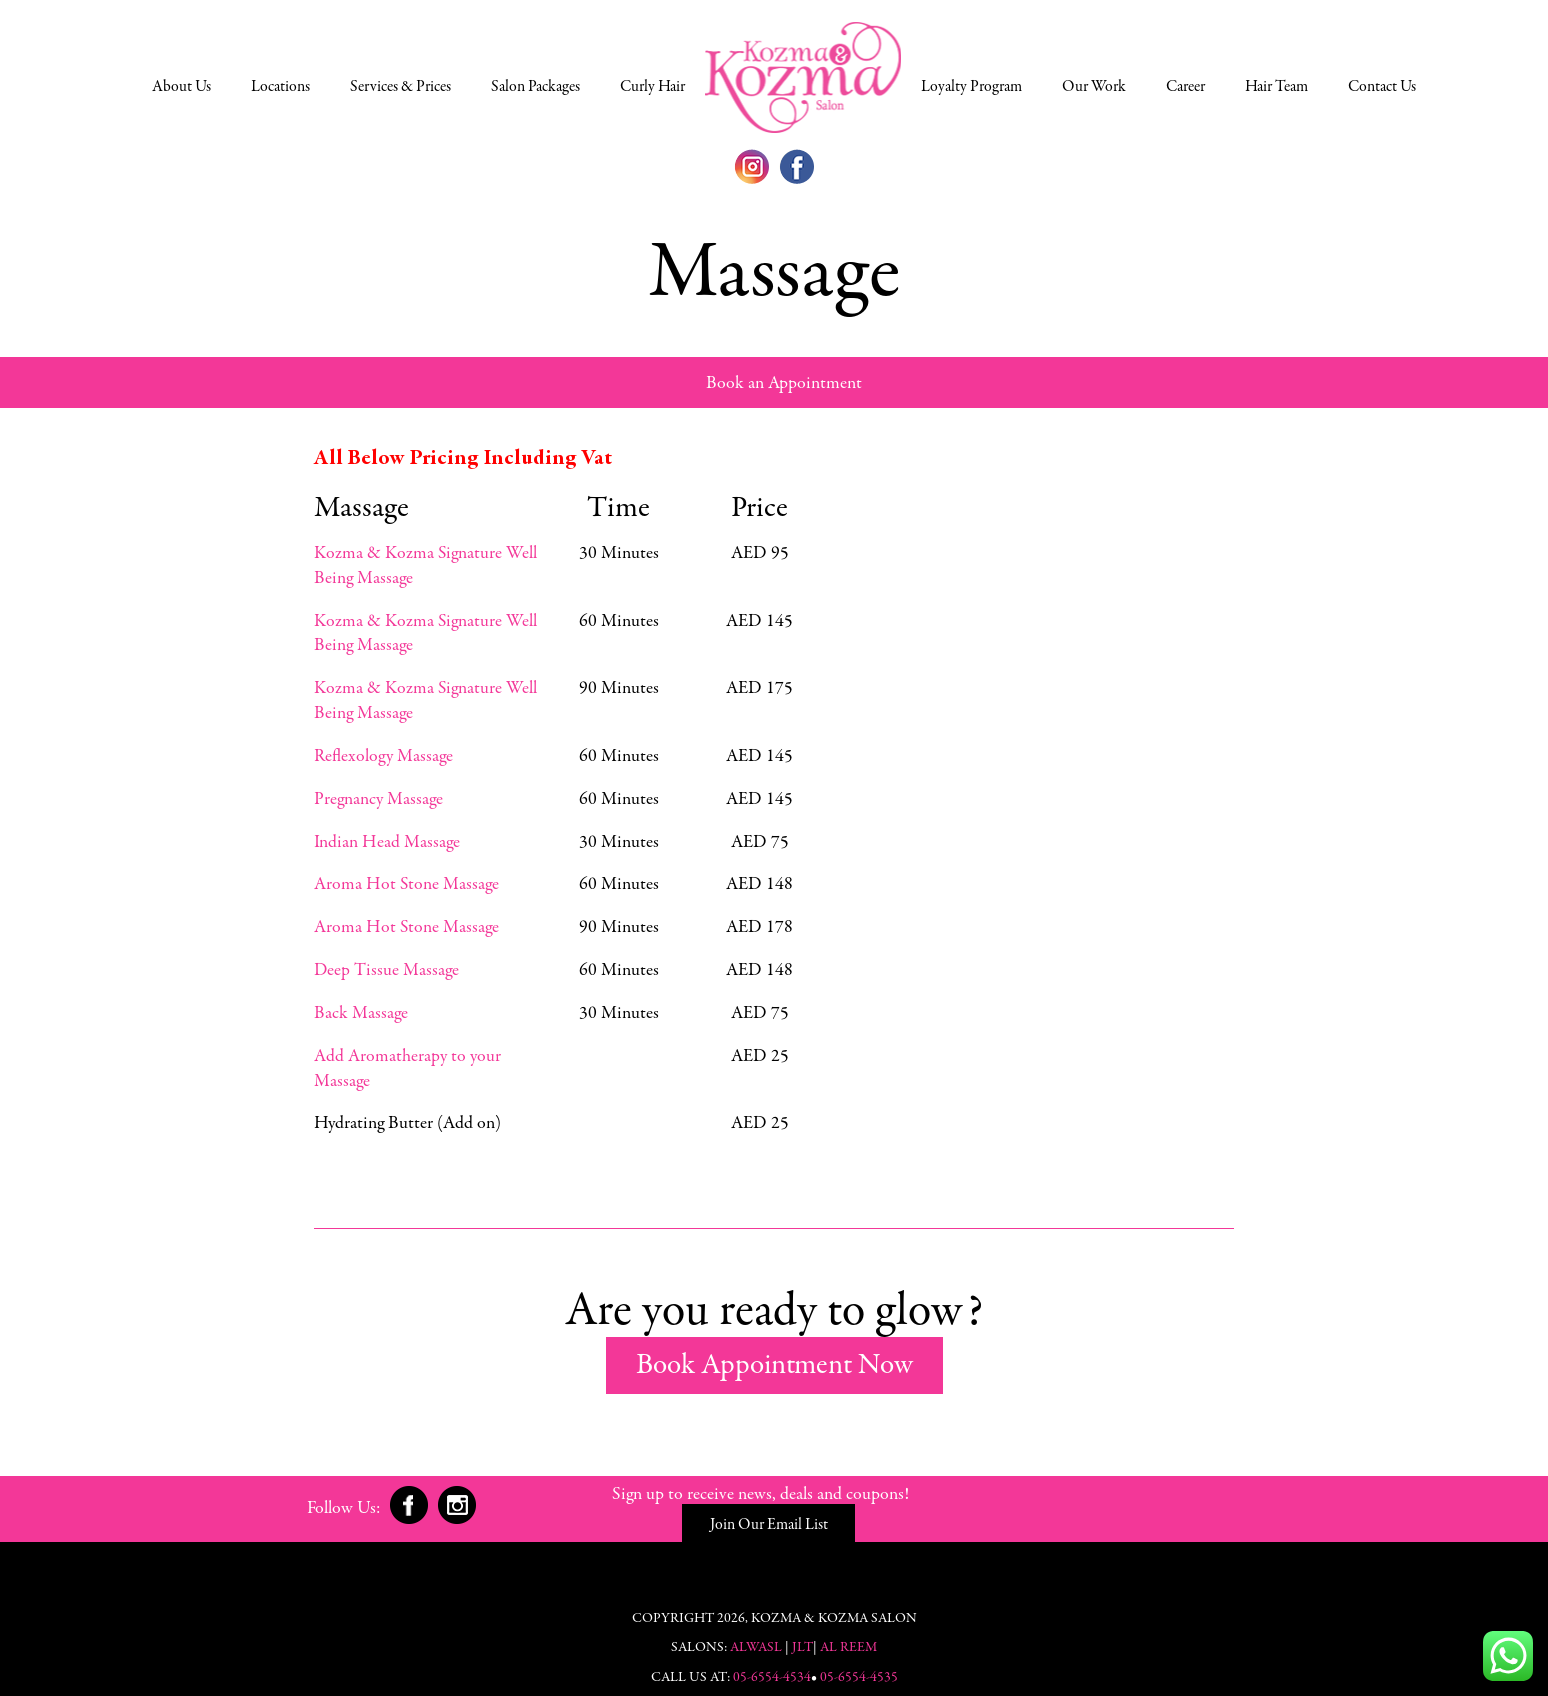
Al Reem (848, 1638)
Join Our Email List (924, 1507)
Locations (280, 87)
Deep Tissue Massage (386, 962)
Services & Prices (400, 87)
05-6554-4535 (859, 1667)
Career (1185, 87)
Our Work (1094, 87)
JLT (802, 1638)
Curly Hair (652, 87)
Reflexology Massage (383, 752)
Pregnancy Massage (378, 794)
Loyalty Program (971, 87)
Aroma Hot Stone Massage (406, 878)
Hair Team (1276, 87)
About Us (181, 87)
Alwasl (756, 1638)
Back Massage (360, 1004)
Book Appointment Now (774, 1355)
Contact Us (1382, 87)
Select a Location (803, 77)
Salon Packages (535, 87)
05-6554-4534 (772, 1667)
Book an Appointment (784, 384)
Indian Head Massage (386, 836)
